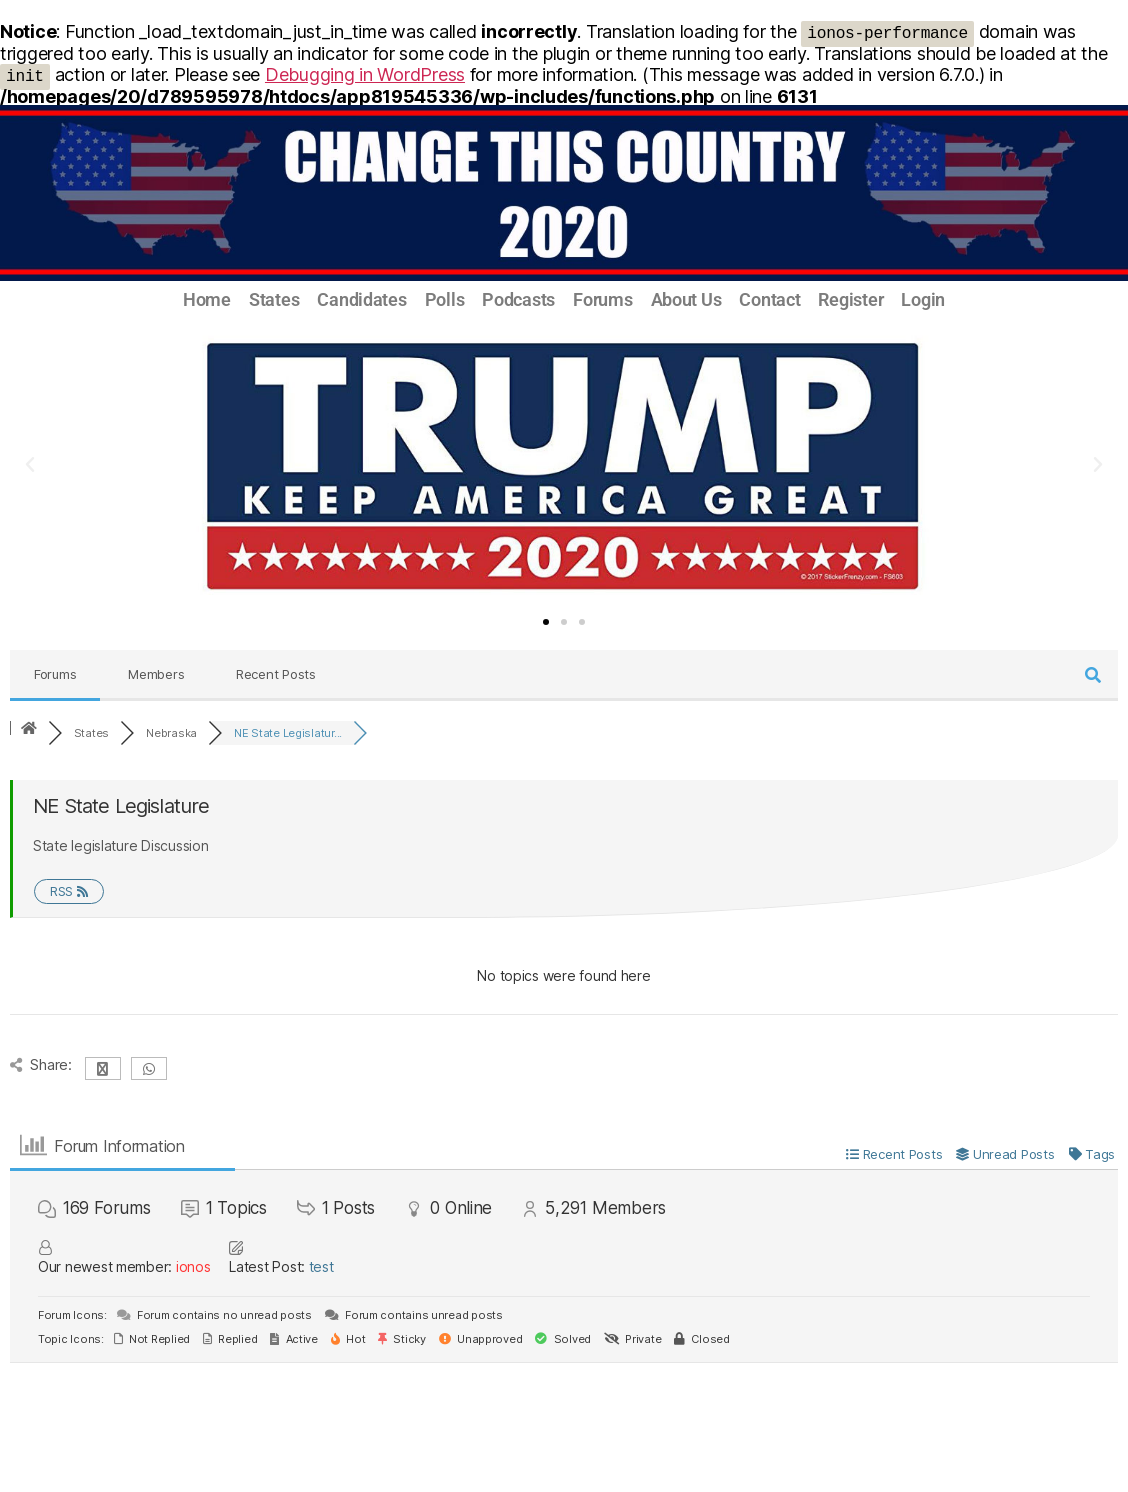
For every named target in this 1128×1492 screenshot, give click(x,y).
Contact (769, 300)
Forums (602, 300)
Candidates (361, 300)
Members (156, 674)
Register (850, 300)
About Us (686, 300)
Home (207, 300)
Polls (445, 300)
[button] (30, 465)
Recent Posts (276, 674)
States (274, 300)
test (321, 1266)
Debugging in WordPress (365, 74)
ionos (193, 1266)
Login (923, 300)
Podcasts (518, 300)
